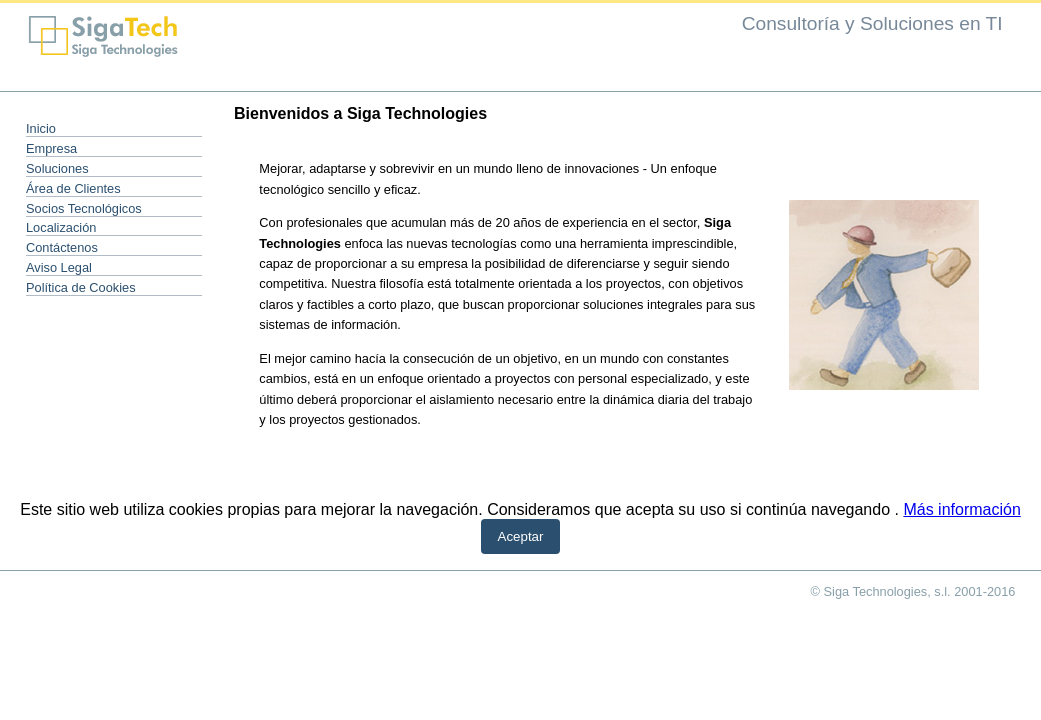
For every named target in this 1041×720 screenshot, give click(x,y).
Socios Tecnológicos (84, 208)
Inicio (41, 128)
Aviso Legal (59, 267)
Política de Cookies (81, 287)
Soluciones (57, 168)
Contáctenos (62, 247)
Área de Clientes (73, 188)
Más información (961, 509)
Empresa (51, 148)
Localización (61, 227)
